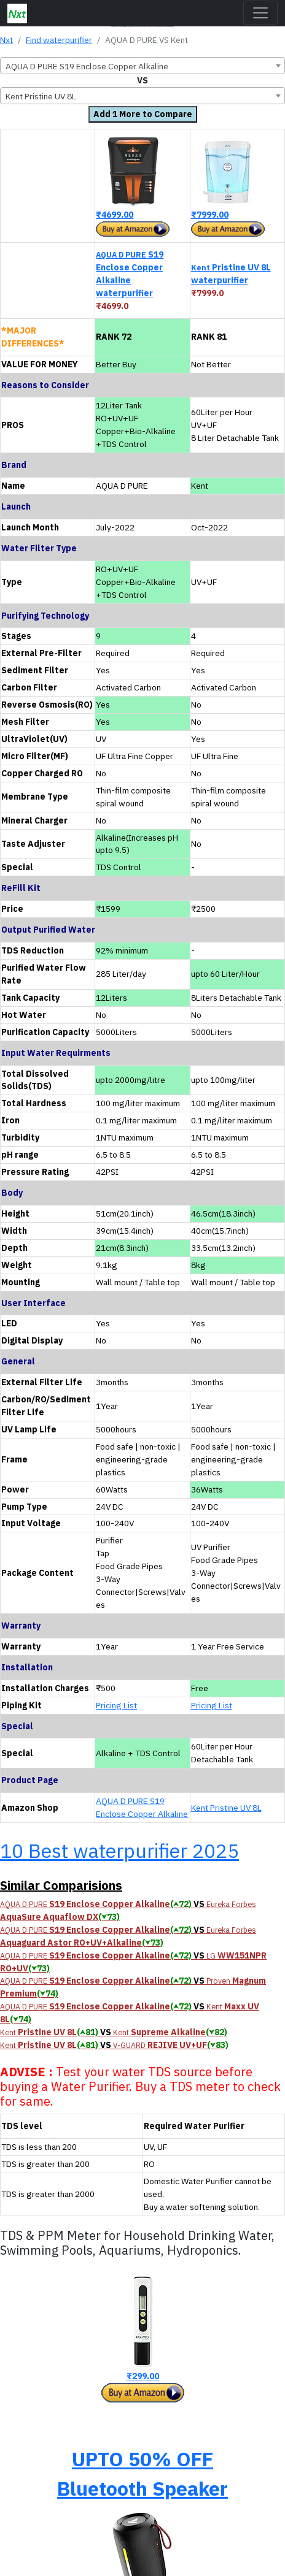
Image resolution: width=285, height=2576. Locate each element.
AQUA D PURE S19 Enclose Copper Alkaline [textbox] (87, 66)
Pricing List (116, 1705)
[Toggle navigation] (260, 13)
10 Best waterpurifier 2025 (119, 1850)
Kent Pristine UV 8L (226, 1807)
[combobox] (142, 65)
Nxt (6, 39)
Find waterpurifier (59, 39)
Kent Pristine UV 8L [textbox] (41, 96)
